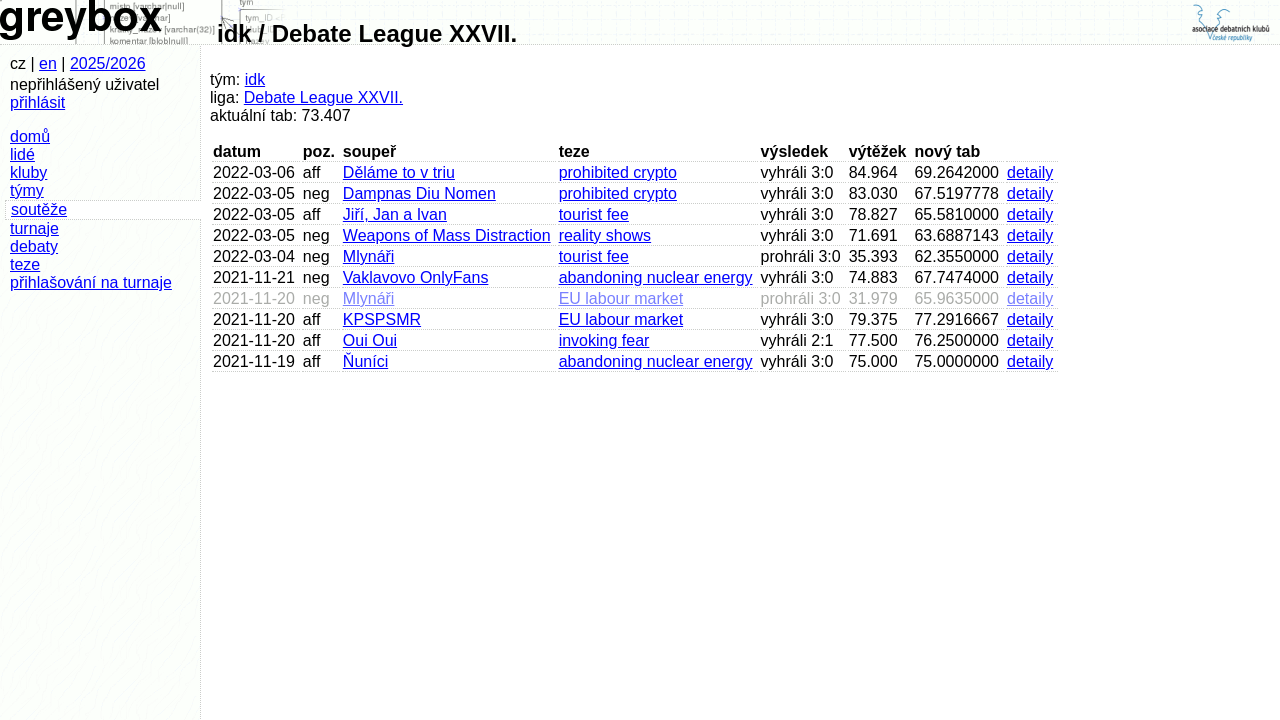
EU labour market (621, 298)
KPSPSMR (382, 319)
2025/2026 (108, 63)
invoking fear (604, 340)
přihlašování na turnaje (91, 282)
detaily (1030, 172)
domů (30, 136)
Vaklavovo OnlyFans (416, 277)
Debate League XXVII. (323, 97)
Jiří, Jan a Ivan (395, 214)
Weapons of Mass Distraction (447, 235)
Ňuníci (365, 361)
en (48, 63)
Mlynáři (369, 256)
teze (25, 264)
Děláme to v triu (399, 172)
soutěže (39, 209)
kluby (28, 172)
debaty (34, 246)
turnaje (34, 228)
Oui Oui (370, 340)
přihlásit (37, 102)
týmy (27, 190)
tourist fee (594, 214)
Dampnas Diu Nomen (419, 193)
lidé (22, 154)
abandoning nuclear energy (656, 277)
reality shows (605, 235)
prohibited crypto (618, 172)
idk (255, 79)
